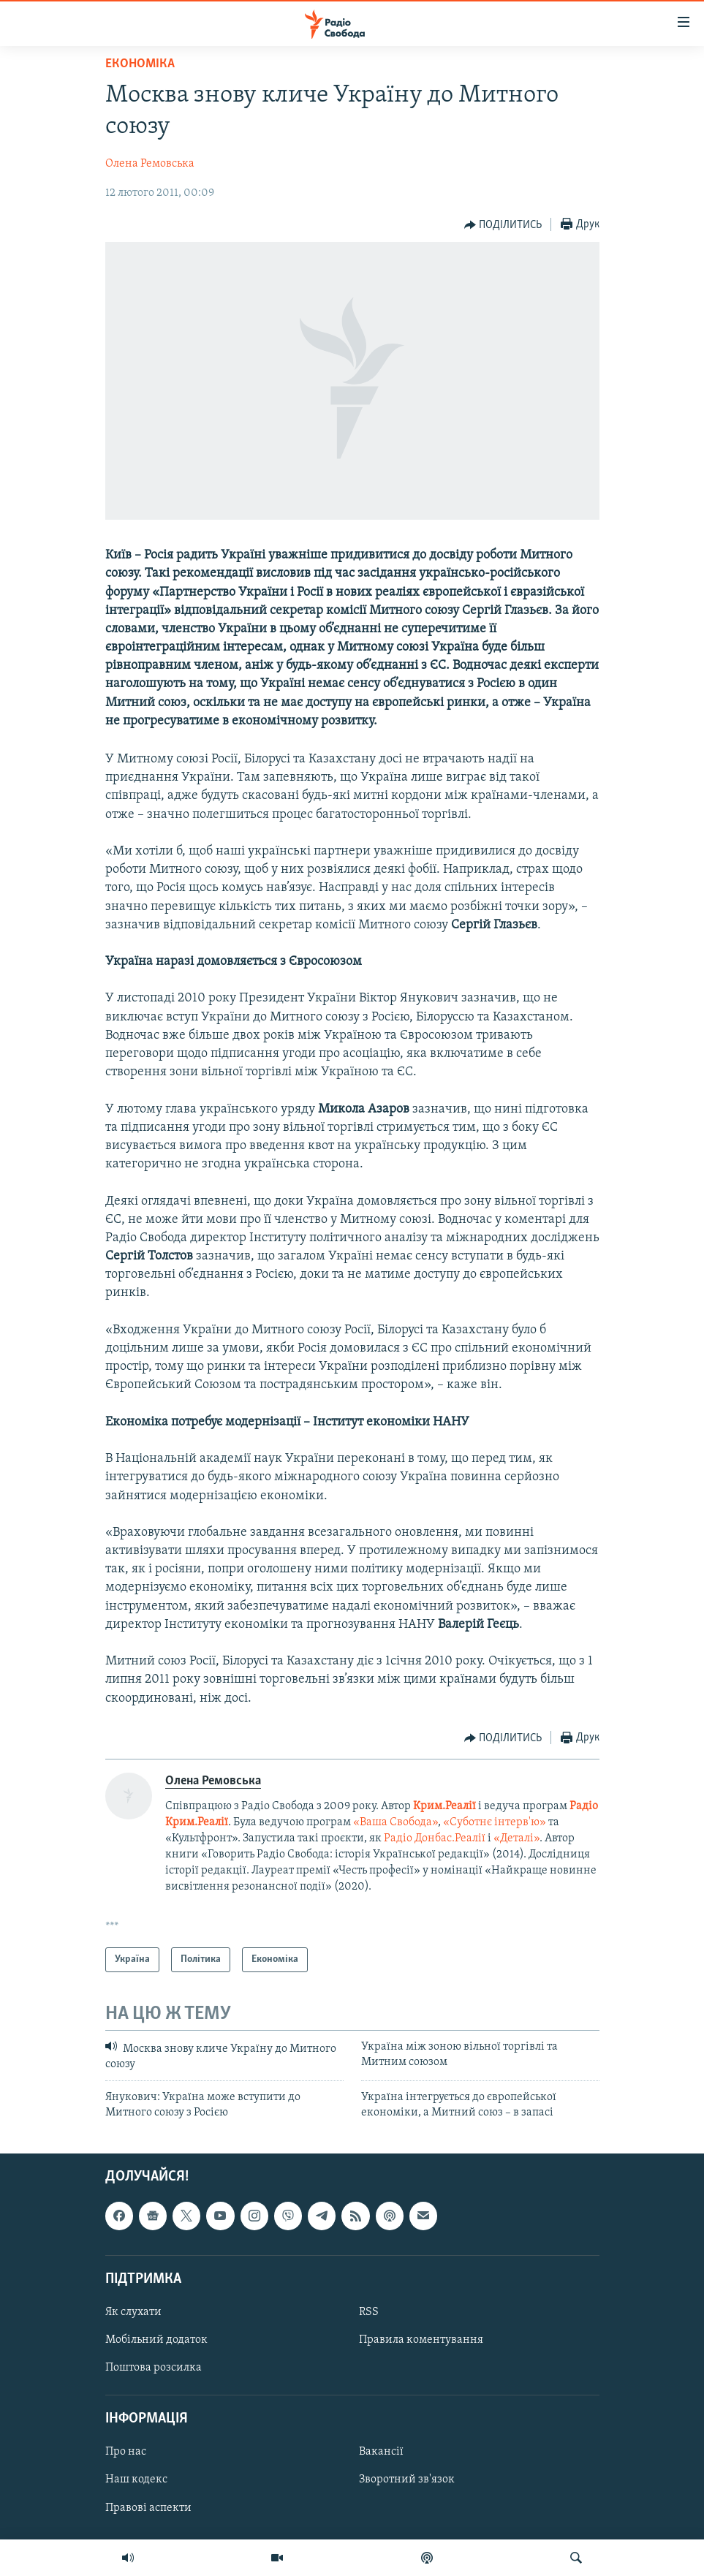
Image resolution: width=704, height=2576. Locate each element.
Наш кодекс (136, 2479)
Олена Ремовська (149, 164)
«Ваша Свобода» (395, 1822)
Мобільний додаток (156, 2340)
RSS (369, 2312)
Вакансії (381, 2452)
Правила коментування (421, 2340)
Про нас (125, 2452)
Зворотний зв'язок (407, 2479)
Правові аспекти (148, 2507)
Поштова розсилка (153, 2368)
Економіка (140, 64)
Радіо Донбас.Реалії (434, 1838)
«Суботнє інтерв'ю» (494, 1822)
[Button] (503, 225)
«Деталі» (516, 1838)
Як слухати (133, 2312)
